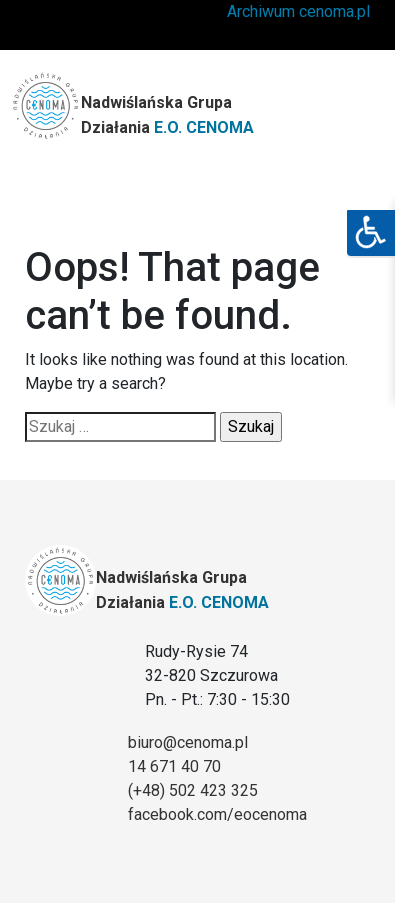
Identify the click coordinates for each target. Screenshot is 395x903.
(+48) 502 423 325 (193, 790)
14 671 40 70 (174, 766)
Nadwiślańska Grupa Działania (167, 115)
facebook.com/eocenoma (217, 814)
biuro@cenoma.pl (188, 742)
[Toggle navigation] (336, 190)
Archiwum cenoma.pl (298, 11)
